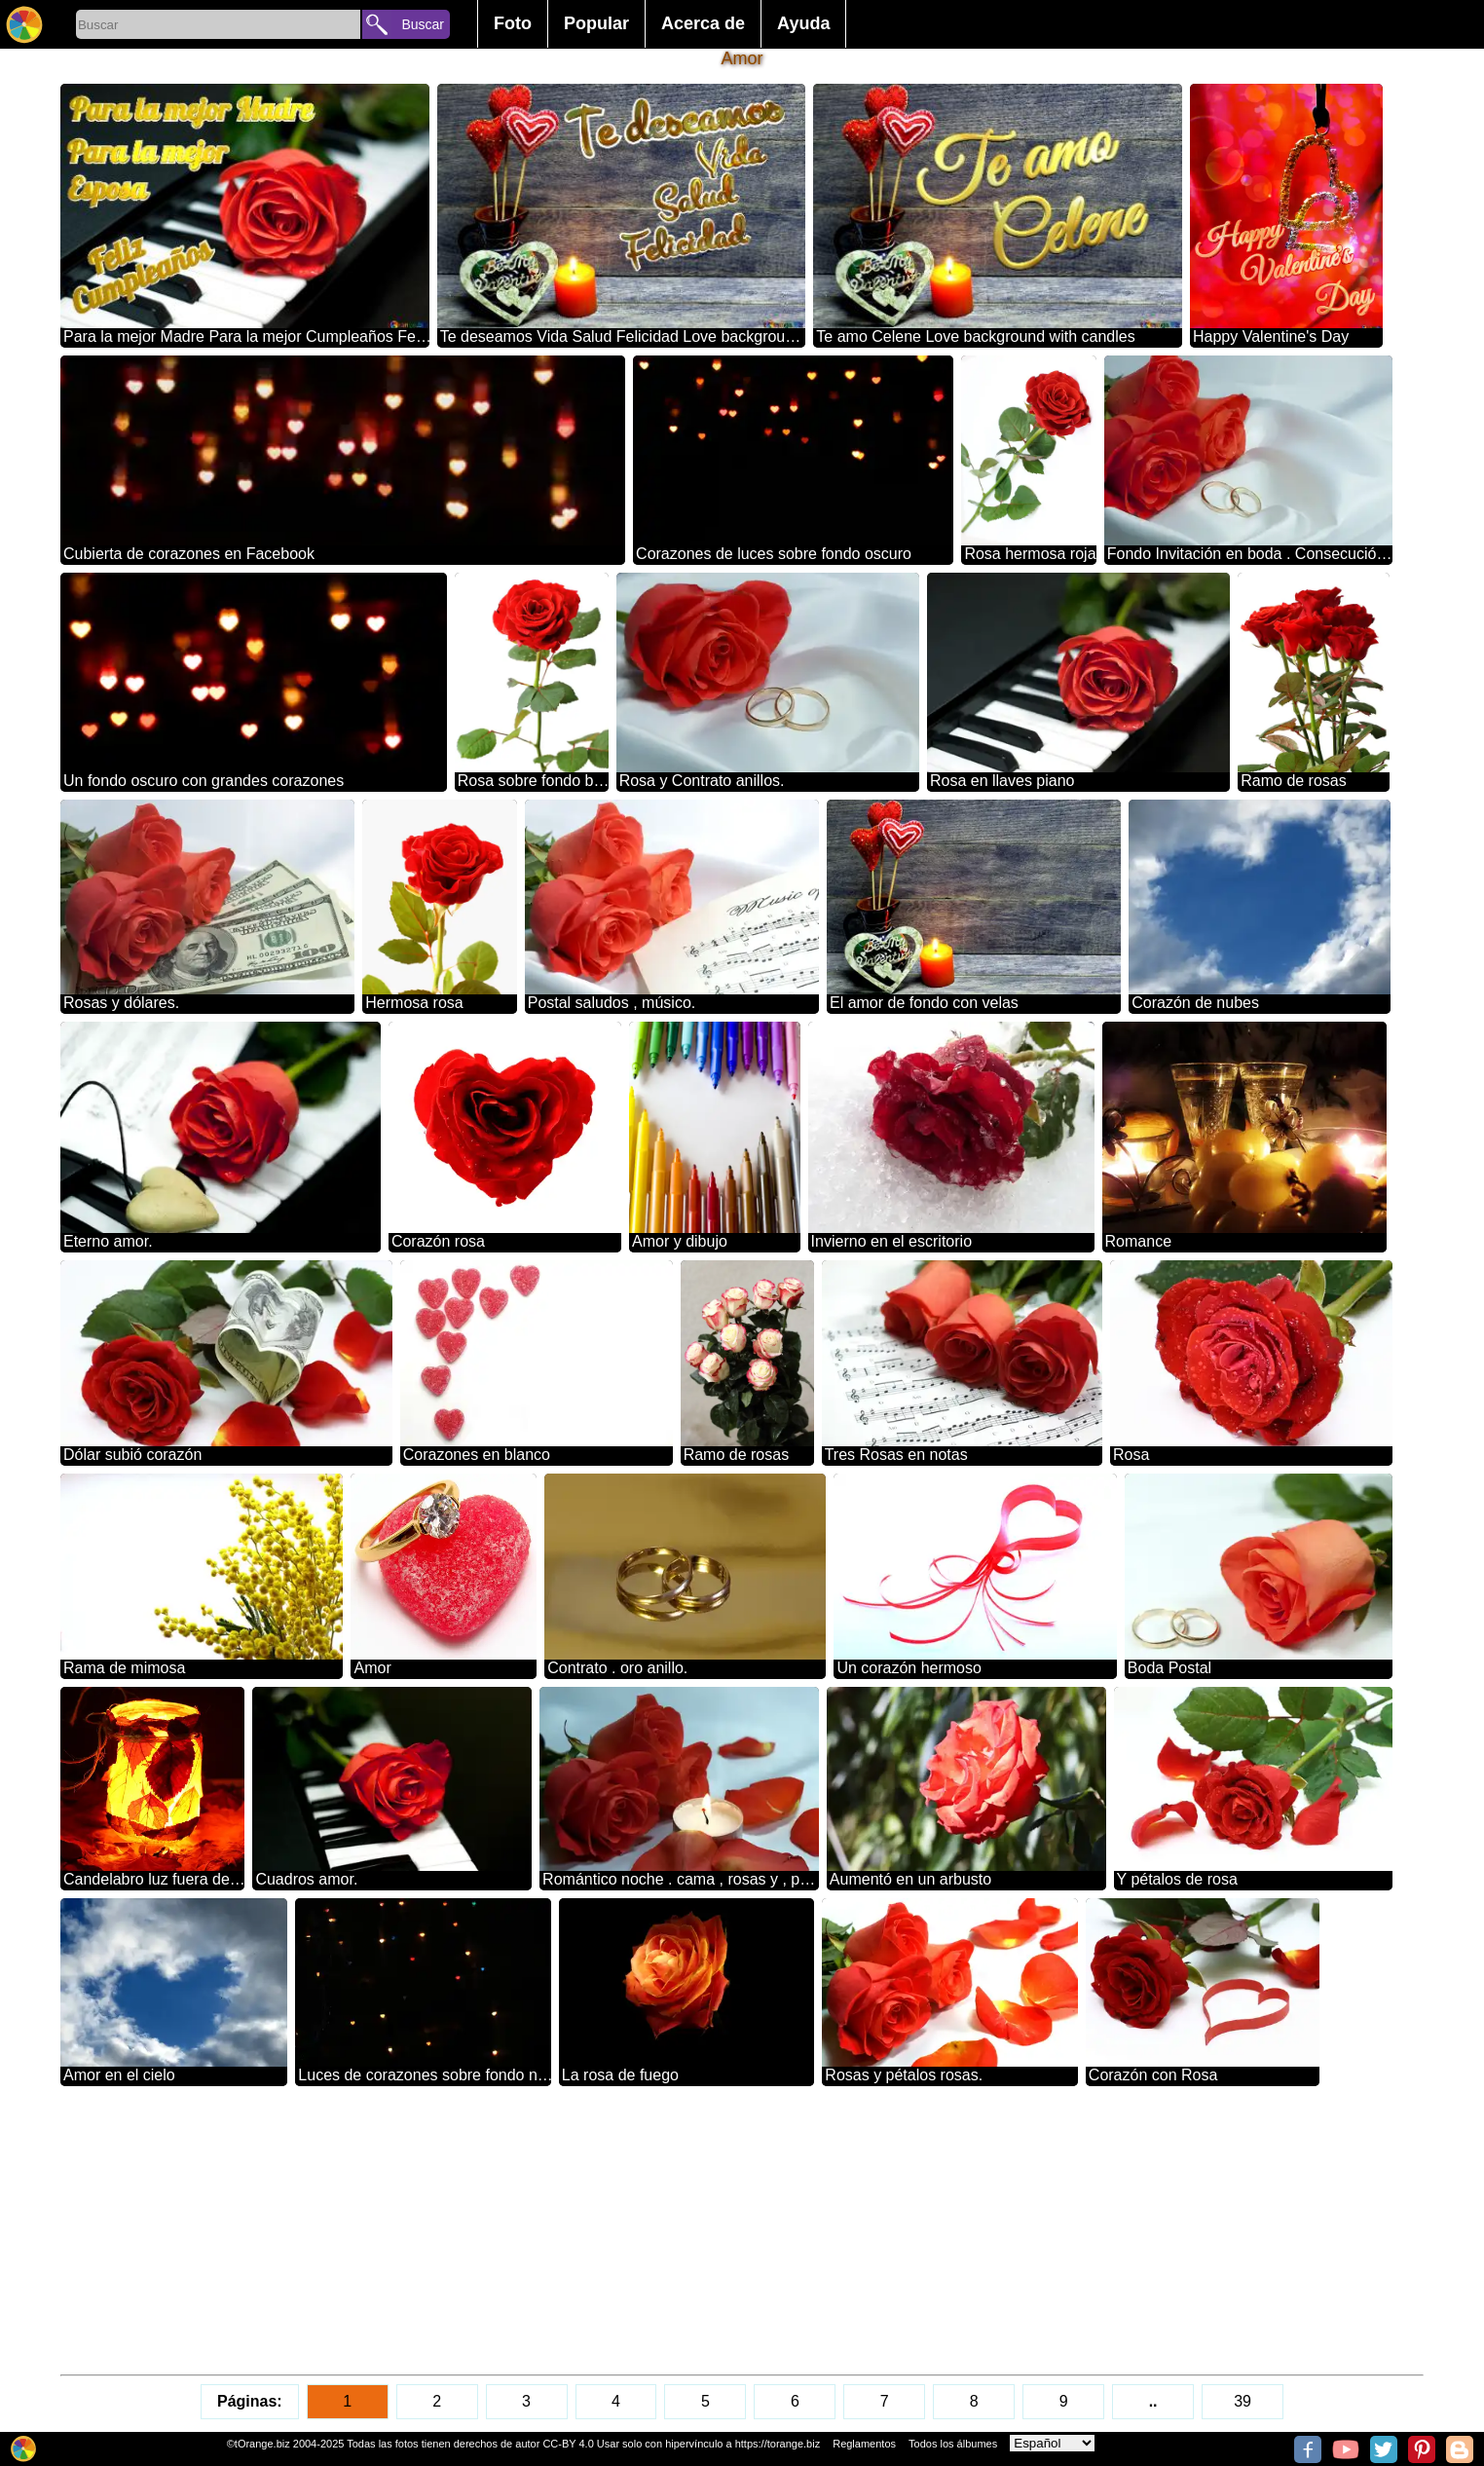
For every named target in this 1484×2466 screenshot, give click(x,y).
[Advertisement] (644, 2230)
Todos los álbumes (953, 2443)
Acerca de (703, 23)
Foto (513, 23)
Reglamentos (864, 2443)
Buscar (422, 24)
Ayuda (803, 23)
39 (1242, 2401)
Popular (596, 23)
